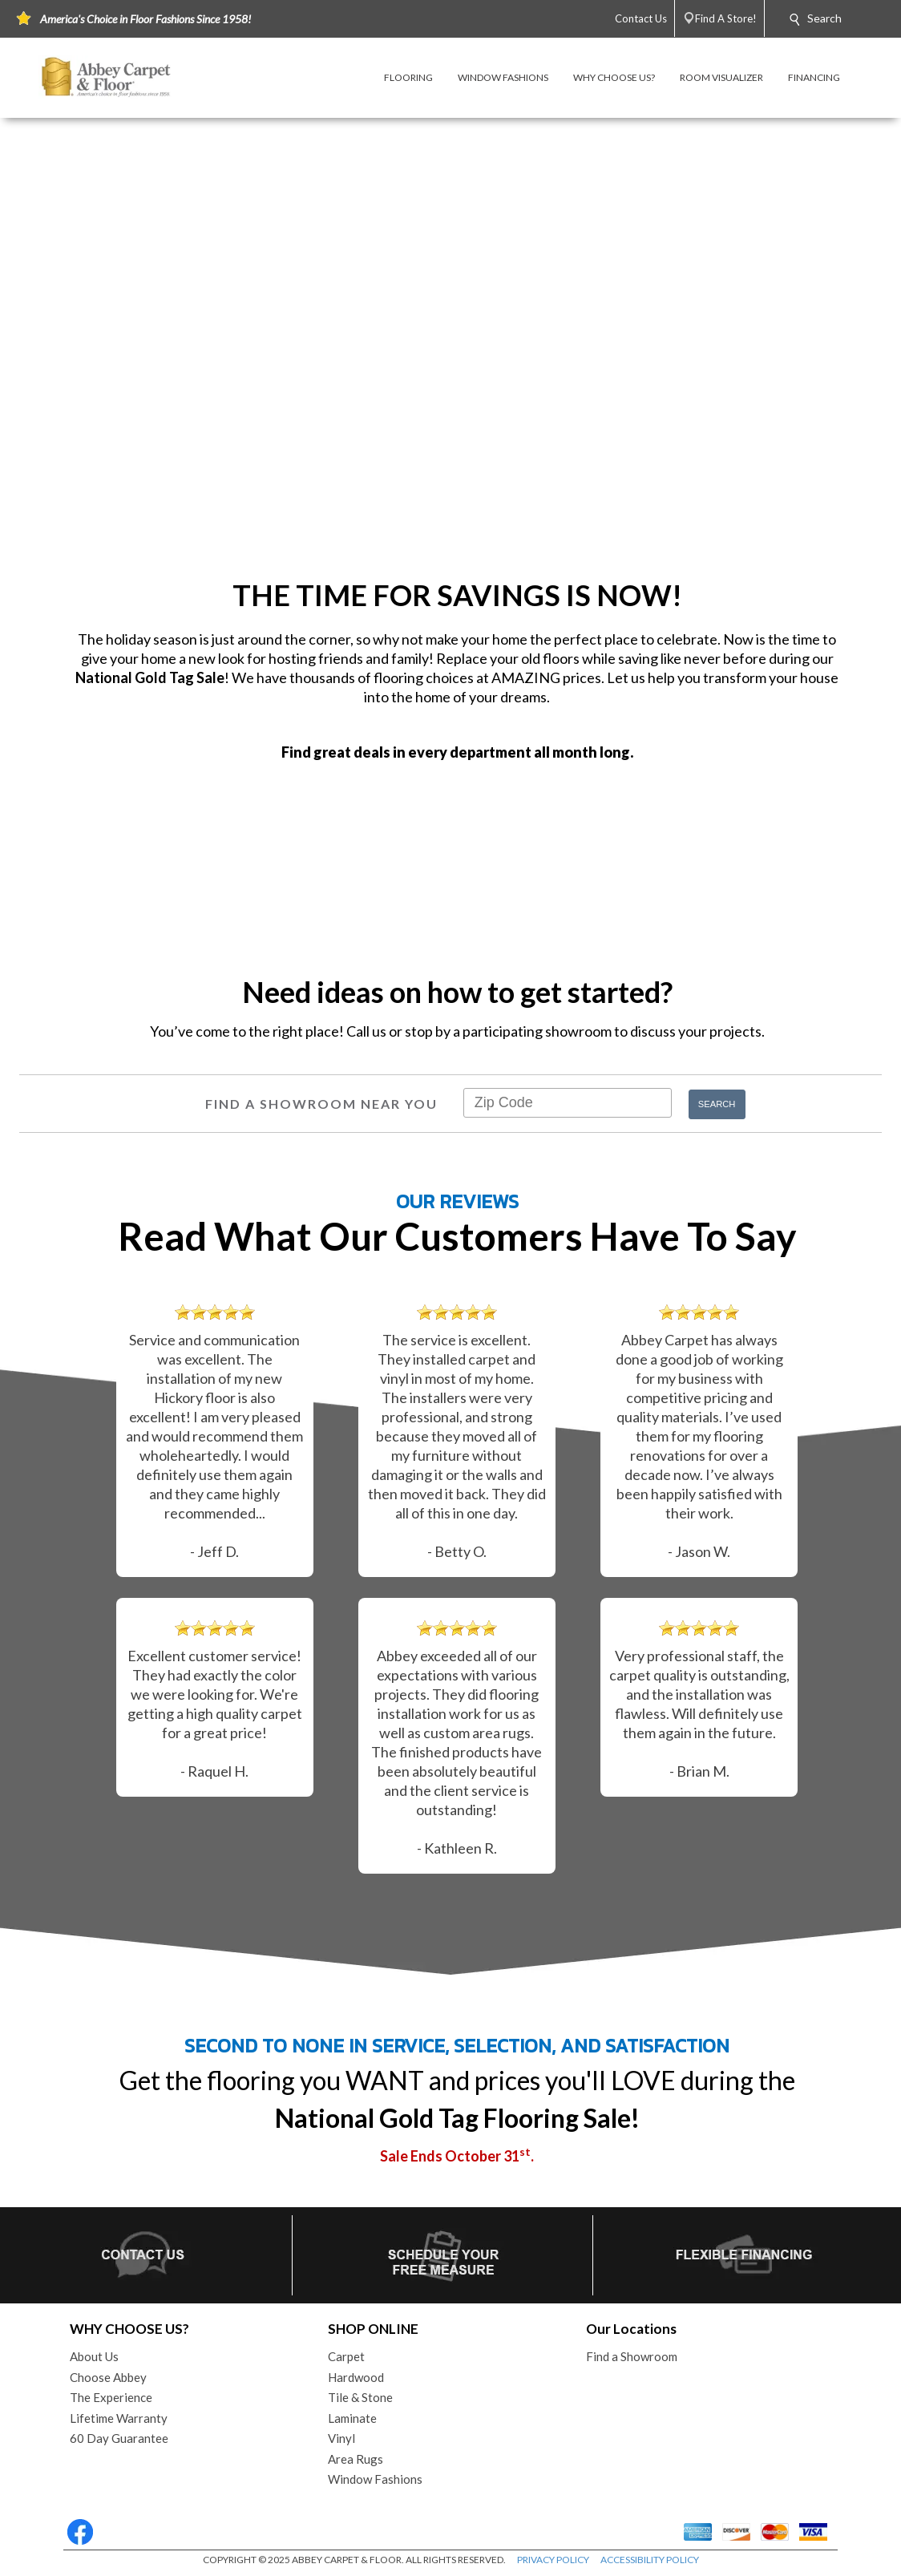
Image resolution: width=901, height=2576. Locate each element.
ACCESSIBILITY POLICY (649, 2560)
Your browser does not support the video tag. (450, 343)
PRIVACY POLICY (553, 2560)
